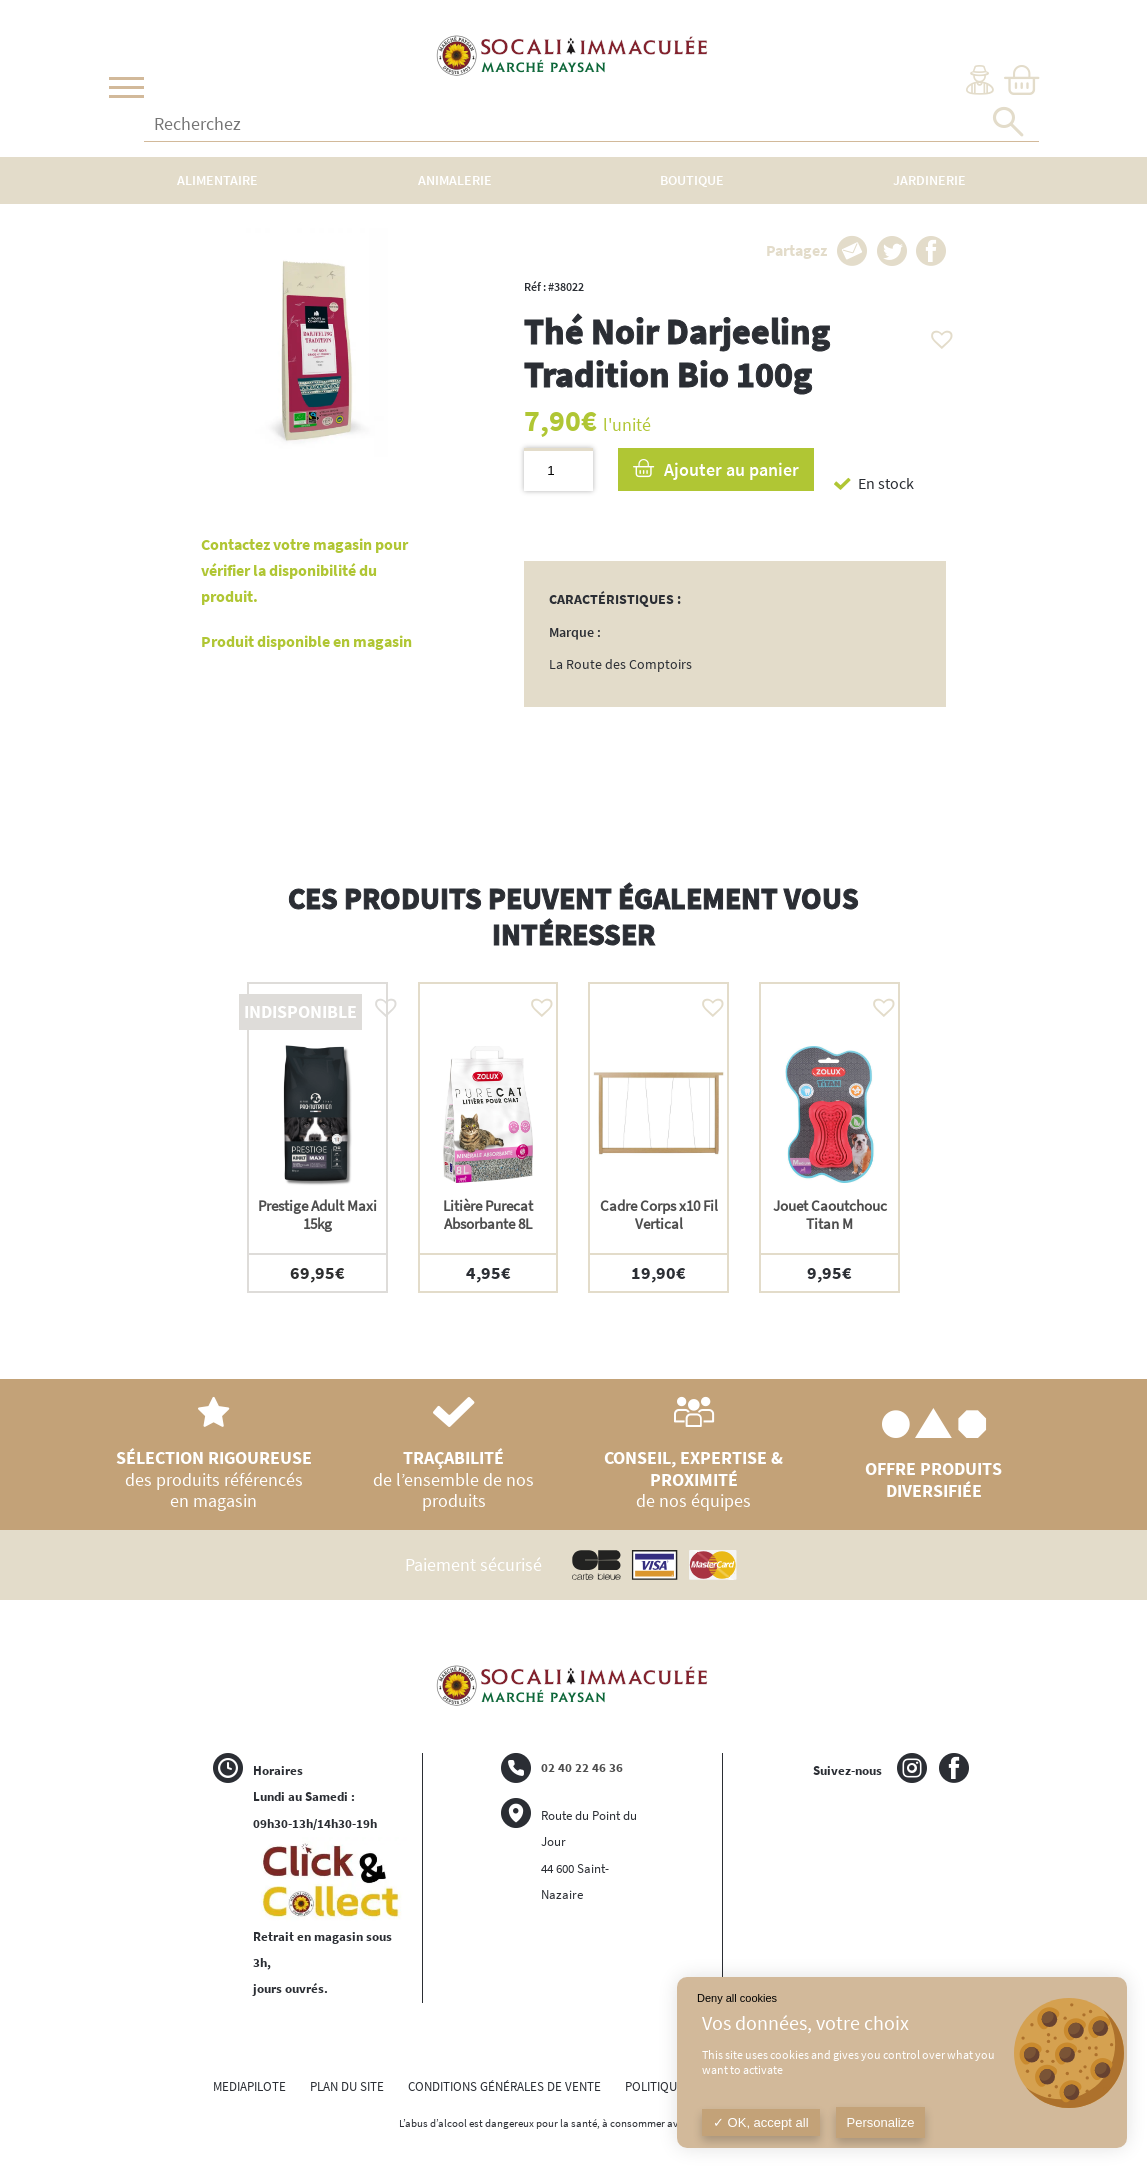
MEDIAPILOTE (249, 2086)
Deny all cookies (737, 1998)
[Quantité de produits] (558, 469)
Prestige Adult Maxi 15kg (317, 1214)
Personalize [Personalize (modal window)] (881, 2122)
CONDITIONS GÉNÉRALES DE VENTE (504, 2086)
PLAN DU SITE (347, 2086)
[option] (317, 1137)
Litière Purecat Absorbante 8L (488, 1214)
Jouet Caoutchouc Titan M (830, 1214)
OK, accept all (761, 2122)
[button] (937, 334)
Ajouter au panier (731, 469)
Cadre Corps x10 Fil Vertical (659, 1214)
